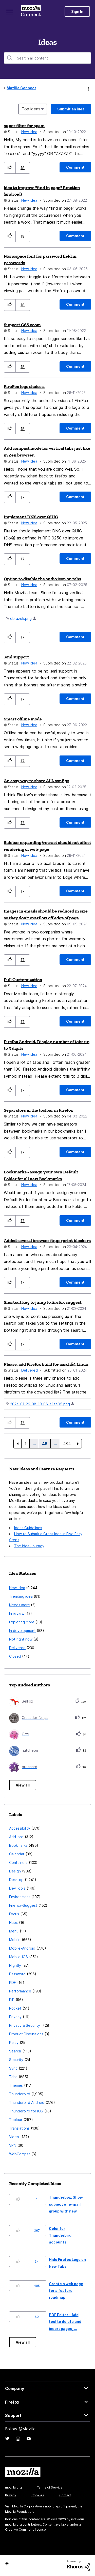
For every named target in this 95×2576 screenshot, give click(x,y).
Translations (19, 2128)
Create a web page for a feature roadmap (66, 2291)
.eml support (16, 657)
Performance (20, 1991)
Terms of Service (50, 2487)
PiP (11, 1999)
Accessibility (19, 1828)
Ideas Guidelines (28, 1528)
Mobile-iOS (18, 1957)
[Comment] (75, 167)
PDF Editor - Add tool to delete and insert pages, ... (65, 2322)
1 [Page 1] (25, 1443)
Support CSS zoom (22, 324)
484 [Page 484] (67, 1443)
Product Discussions (26, 2034)
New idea (29, 132)
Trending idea (21, 1596)
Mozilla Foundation (19, 2511)
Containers (18, 1862)
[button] (10, 167)
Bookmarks (18, 1845)
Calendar (16, 1854)
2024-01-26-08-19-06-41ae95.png (40, 1404)
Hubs (13, 1922)
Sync (13, 2068)
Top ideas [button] (31, 108)
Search (15, 2051)
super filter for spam (24, 125)
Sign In (77, 11)
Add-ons (16, 1837)
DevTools (17, 1888)
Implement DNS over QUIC (31, 517)
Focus (14, 1914)
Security (16, 2059)
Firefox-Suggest (23, 1905)
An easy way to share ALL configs (36, 780)
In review (16, 1613)
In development (22, 1630)
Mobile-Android (22, 1948)
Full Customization (23, 979)
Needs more (19, 1605)
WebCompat (19, 2154)
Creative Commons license (25, 2529)
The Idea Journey (29, 1546)
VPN (12, 2145)
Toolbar (15, 2119)
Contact (65, 2495)
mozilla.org (13, 2487)
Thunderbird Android (26, 2102)
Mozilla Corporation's (28, 2506)
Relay (13, 2042)
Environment (19, 1897)
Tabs (13, 2077)
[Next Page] (78, 1443)
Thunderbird (19, 2094)
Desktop (16, 1879)
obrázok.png (21, 618)
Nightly (15, 1965)
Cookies (37, 2495)
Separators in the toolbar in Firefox (38, 1110)
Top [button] (7, 2563)
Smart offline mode (23, 719)
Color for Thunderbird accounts (60, 2235)
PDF (12, 1982)
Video (14, 2137)
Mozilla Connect (30, 11)
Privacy (15, 2017)
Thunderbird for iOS (26, 2111)
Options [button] (88, 88)
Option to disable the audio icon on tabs (42, 579)
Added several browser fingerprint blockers (47, 1240)
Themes (16, 2085)
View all (23, 1785)
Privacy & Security (24, 2025)
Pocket (15, 2008)
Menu (13, 1931)
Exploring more (21, 1622)
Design (15, 1871)
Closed (15, 1656)
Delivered (29, 1370)
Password (17, 1974)
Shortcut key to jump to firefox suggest (43, 1302)
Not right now (20, 1639)
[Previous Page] (17, 1443)
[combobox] (47, 58)
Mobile (15, 1939)
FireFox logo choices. (24, 386)
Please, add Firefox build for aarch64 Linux (46, 1364)
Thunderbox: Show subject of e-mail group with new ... (66, 2204)
